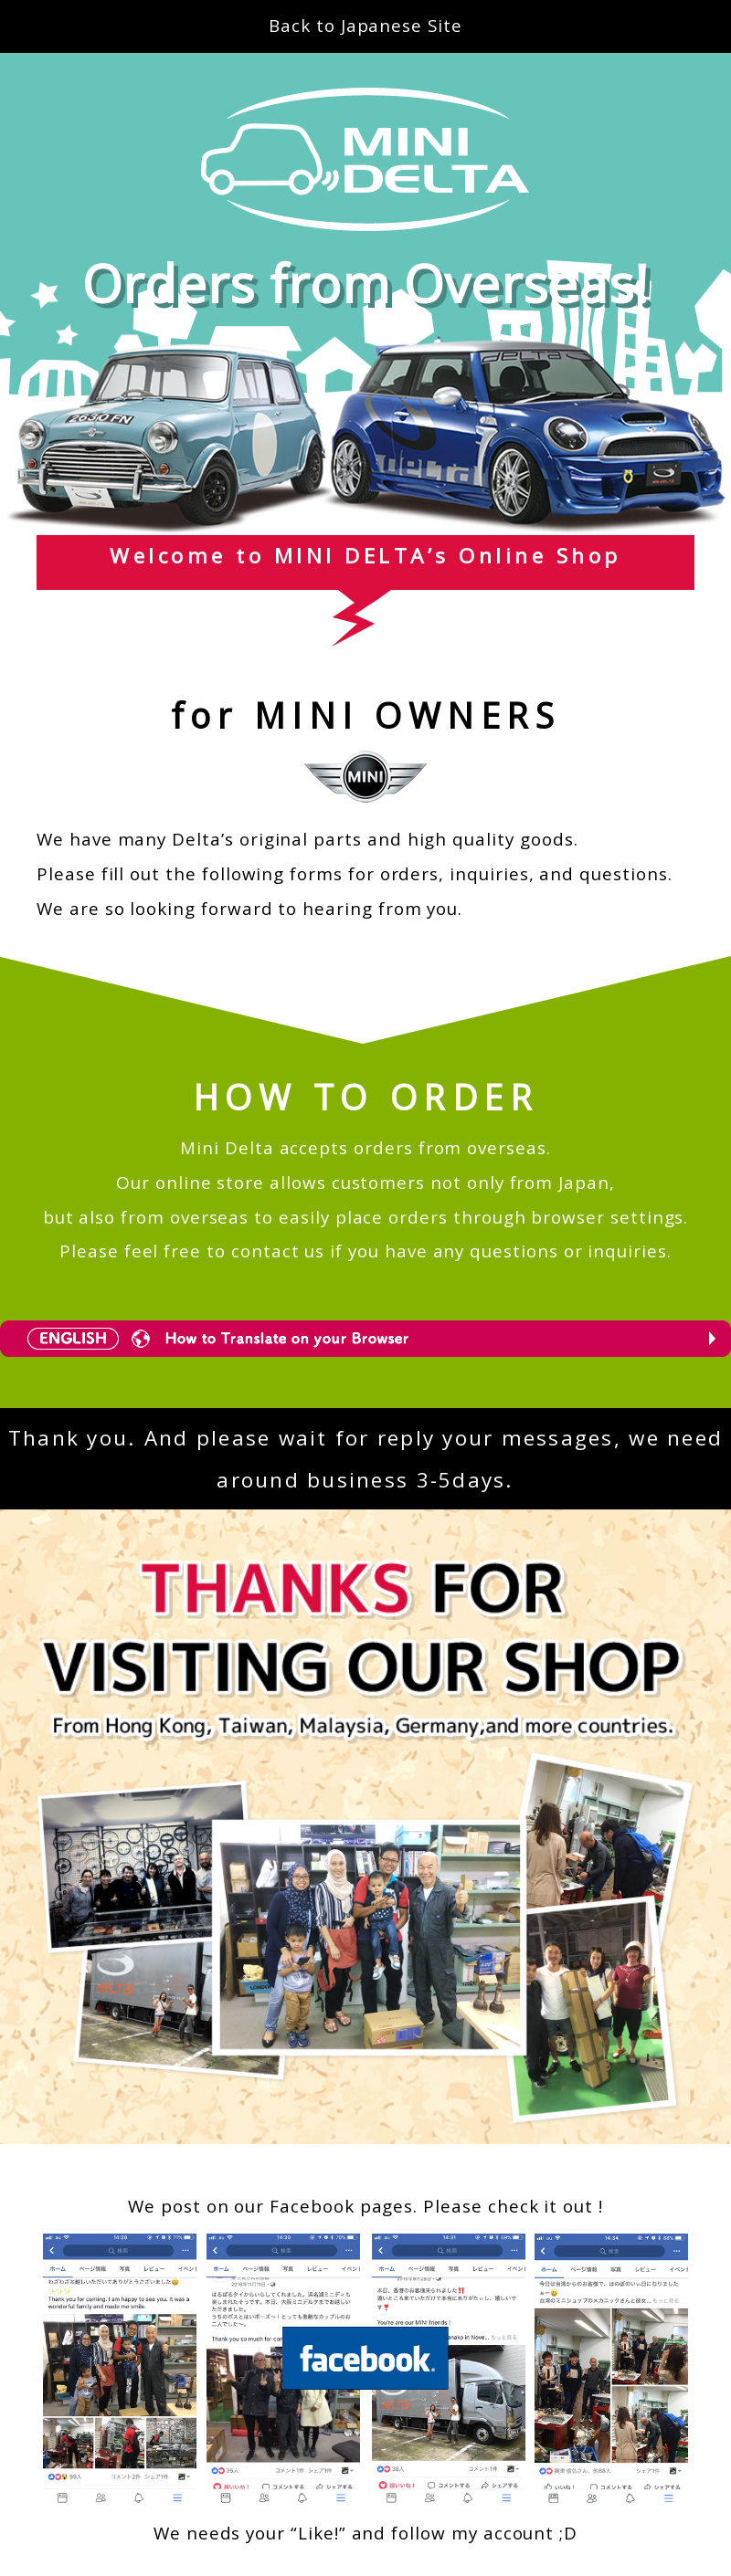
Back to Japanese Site (365, 25)
